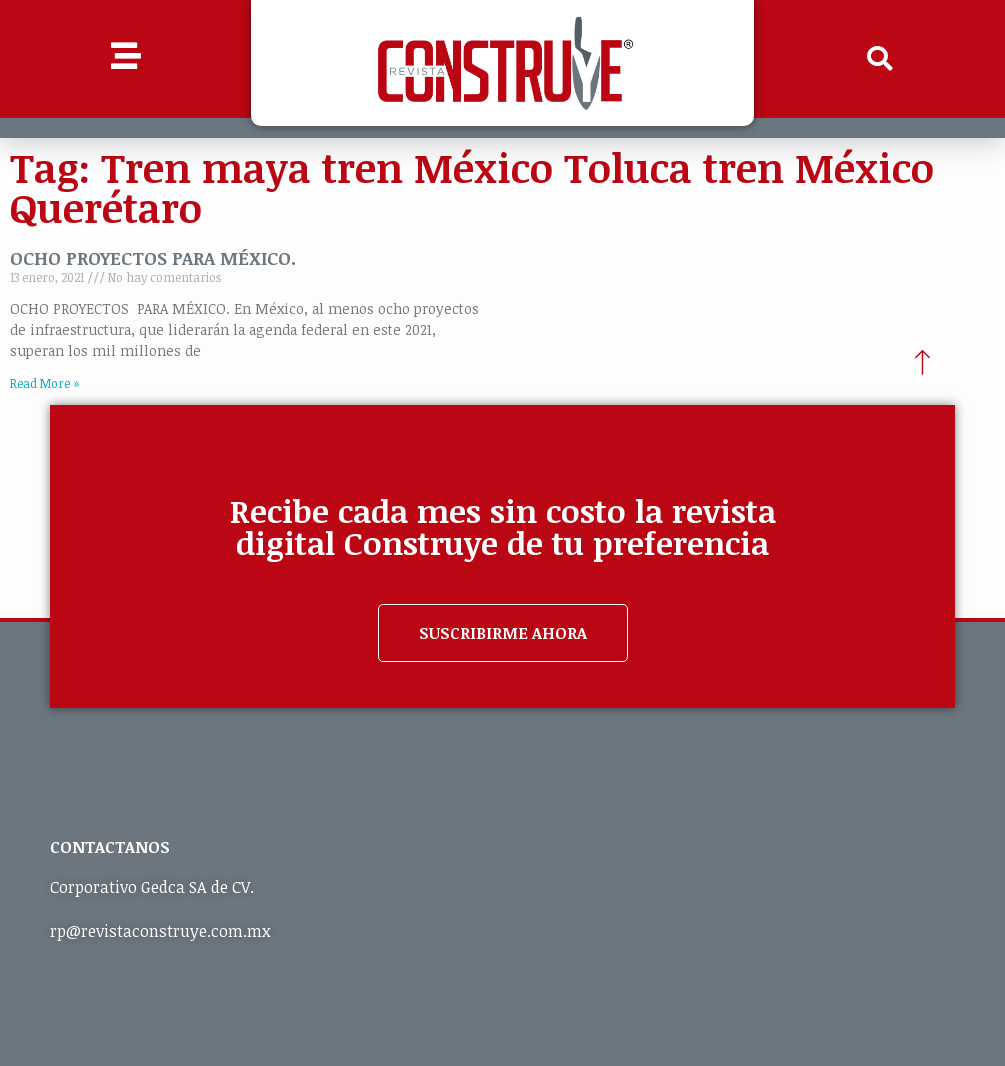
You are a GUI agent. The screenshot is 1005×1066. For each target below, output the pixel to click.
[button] (879, 59)
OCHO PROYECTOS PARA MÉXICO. (153, 258)
